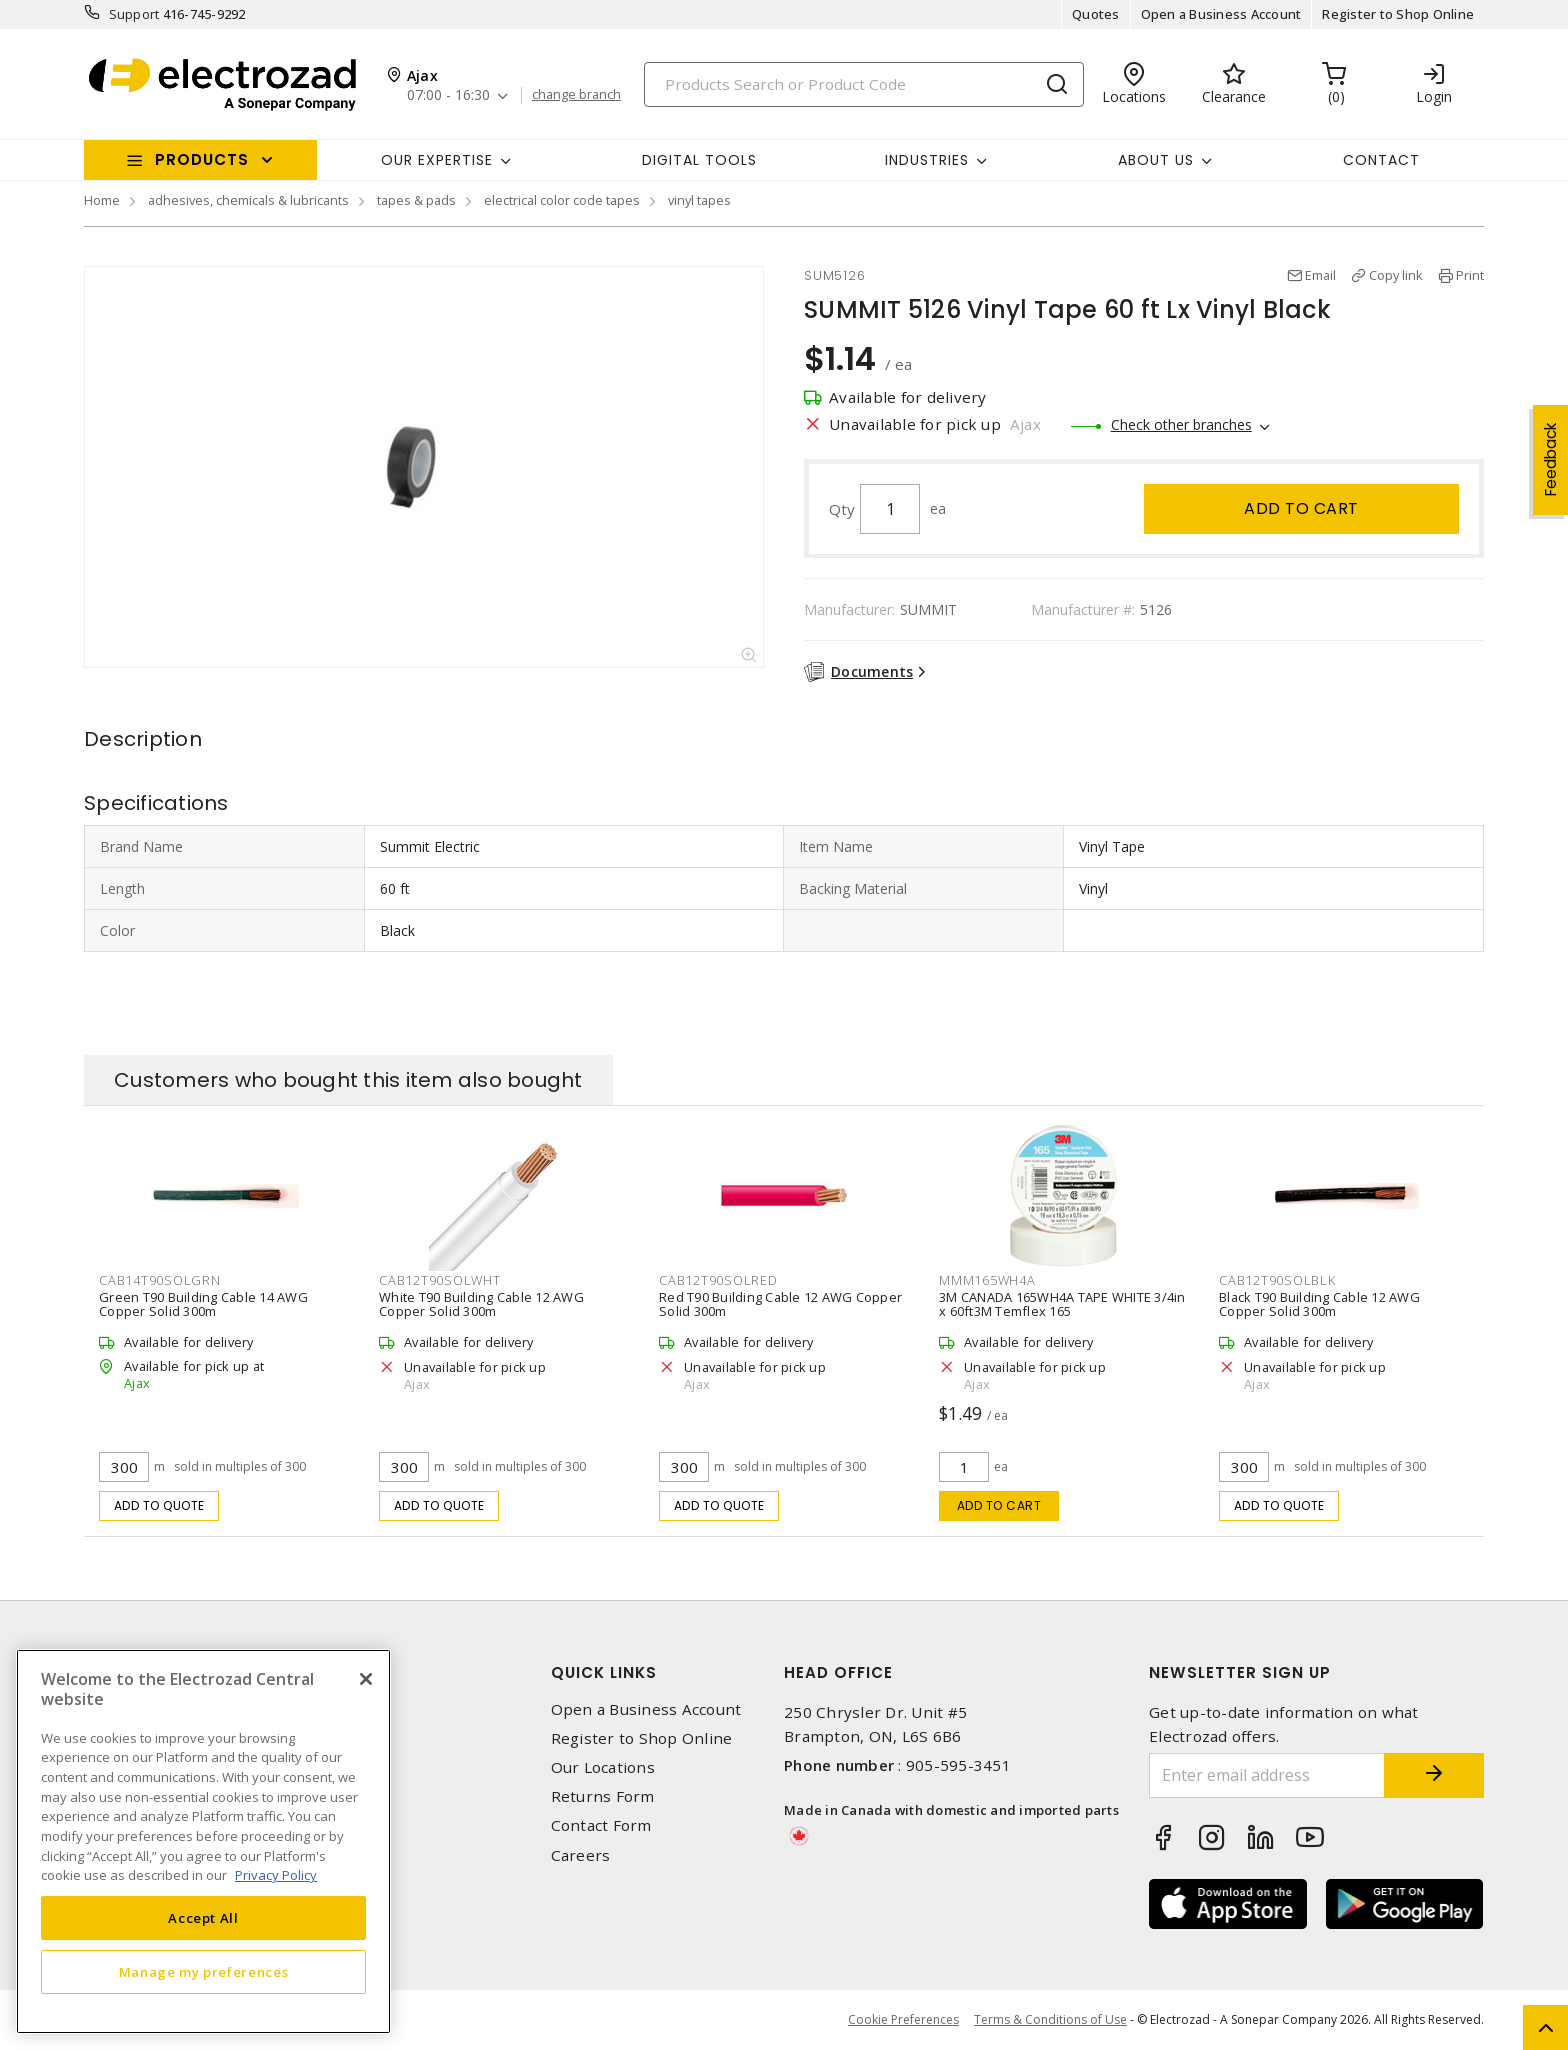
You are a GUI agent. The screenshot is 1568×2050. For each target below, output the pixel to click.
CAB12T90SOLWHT (440, 1280)
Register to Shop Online (1398, 14)
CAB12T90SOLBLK (1277, 1280)
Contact (1381, 160)
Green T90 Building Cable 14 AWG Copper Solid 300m (203, 1304)
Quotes (1096, 14)
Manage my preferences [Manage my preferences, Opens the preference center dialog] (204, 1972)
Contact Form (601, 1825)
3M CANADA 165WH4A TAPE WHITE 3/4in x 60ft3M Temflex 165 (1062, 1304)
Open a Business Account (1221, 14)
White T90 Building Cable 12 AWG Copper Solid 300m (481, 1304)
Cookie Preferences (903, 2020)
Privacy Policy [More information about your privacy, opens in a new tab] (276, 1875)
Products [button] (202, 159)
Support (134, 14)
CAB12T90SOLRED (718, 1280)
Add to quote (159, 1505)
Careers (581, 1855)
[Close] (366, 1679)
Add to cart (1301, 508)
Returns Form (603, 1796)
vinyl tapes (699, 200)
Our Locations (603, 1767)
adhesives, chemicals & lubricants (248, 200)
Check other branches (1181, 424)
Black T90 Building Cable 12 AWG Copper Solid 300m (1319, 1304)
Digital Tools (699, 160)
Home (102, 200)
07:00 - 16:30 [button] (448, 95)
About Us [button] (1156, 160)
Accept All (203, 1918)
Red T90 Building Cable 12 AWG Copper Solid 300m (780, 1304)
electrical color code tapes (562, 200)
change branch (576, 95)
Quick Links (604, 1672)
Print (1470, 275)
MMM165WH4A (987, 1280)
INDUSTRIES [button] (927, 160)
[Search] (864, 84)
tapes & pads (416, 200)
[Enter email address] (1267, 1775)
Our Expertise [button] (437, 160)
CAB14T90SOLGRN (160, 1280)
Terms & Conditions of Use (1050, 2019)
